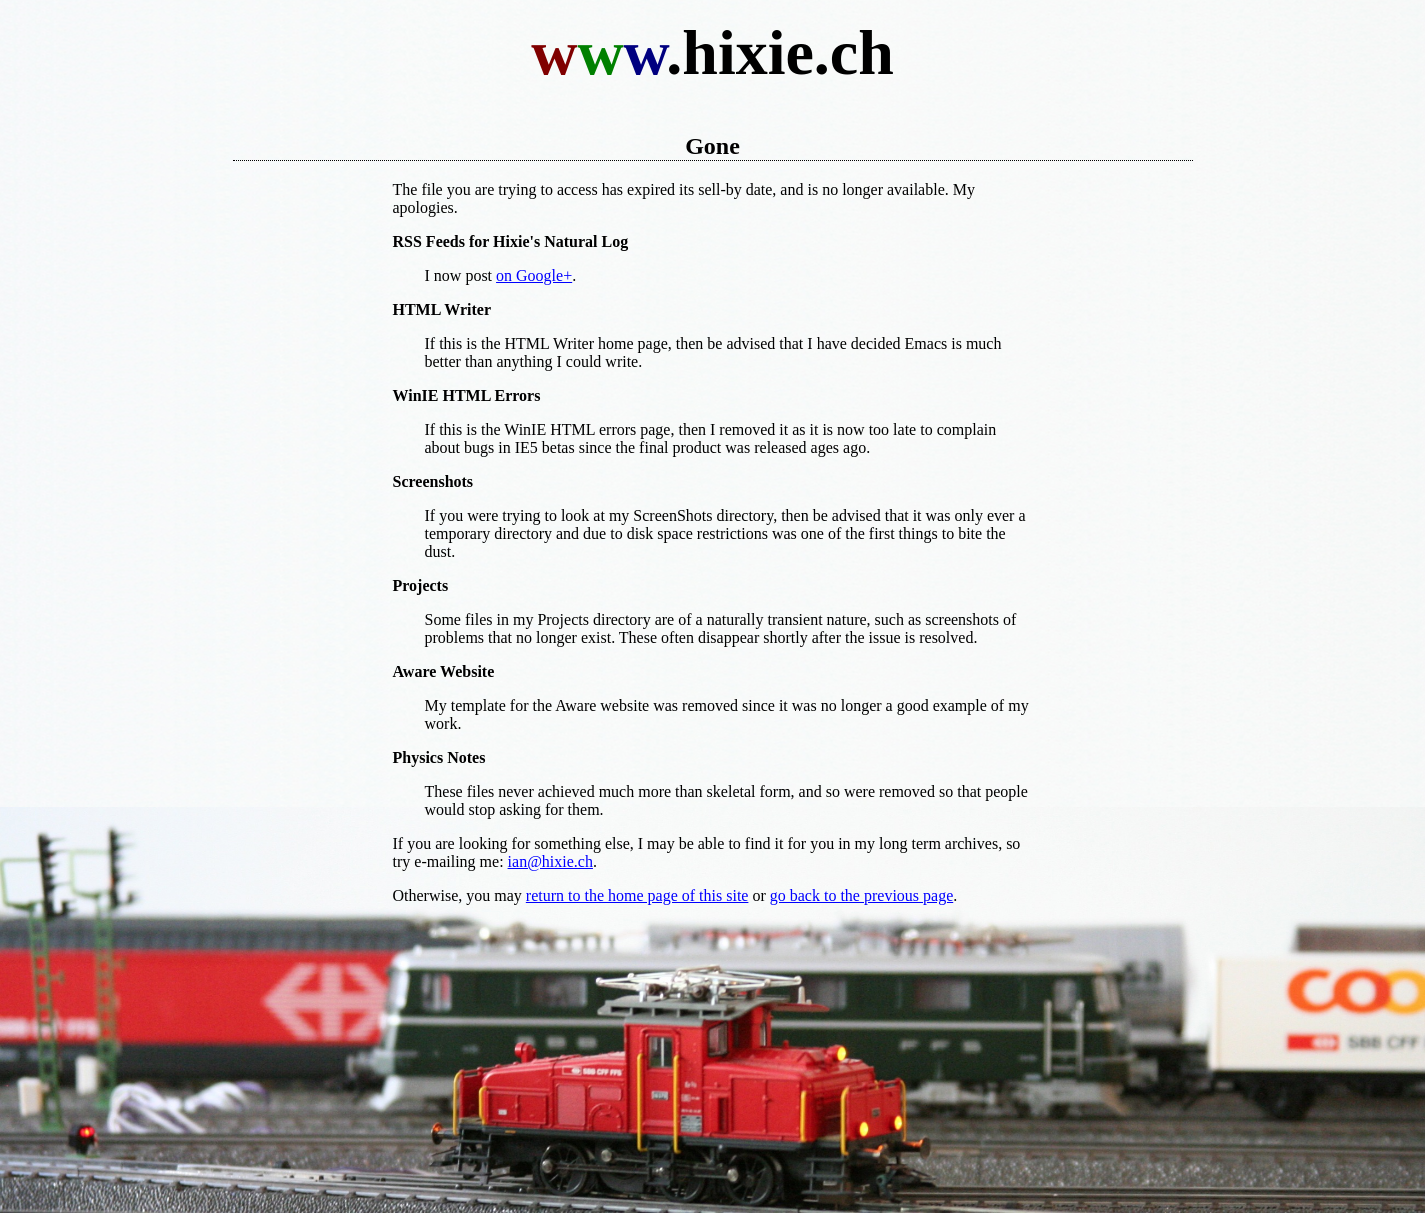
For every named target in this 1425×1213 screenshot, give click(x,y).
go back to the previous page (862, 895)
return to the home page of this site (637, 895)
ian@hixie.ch (550, 861)
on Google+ (534, 275)
